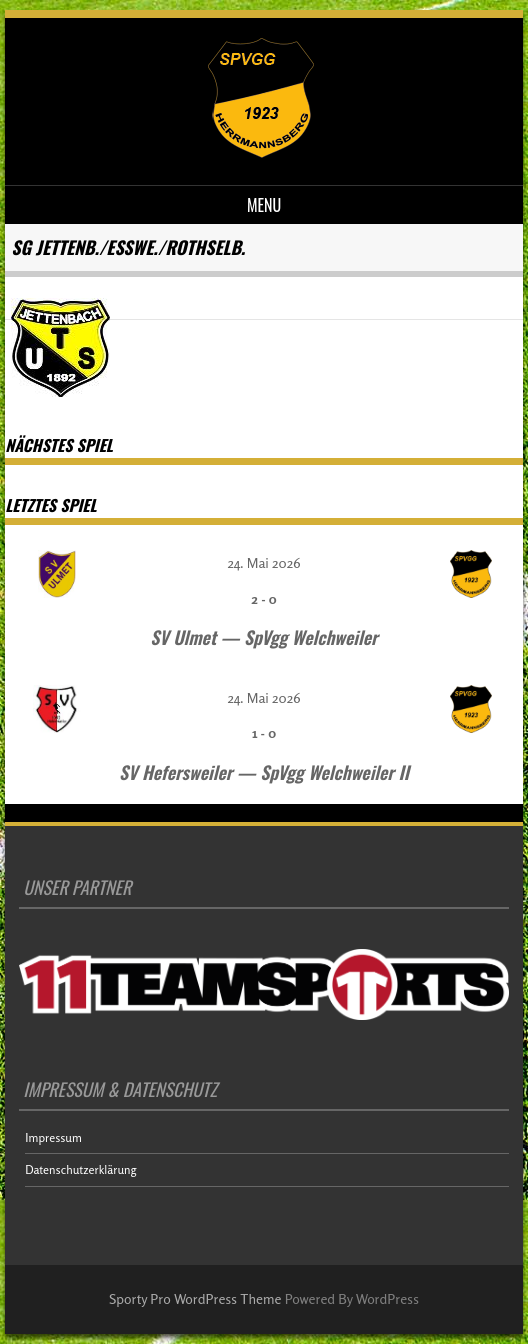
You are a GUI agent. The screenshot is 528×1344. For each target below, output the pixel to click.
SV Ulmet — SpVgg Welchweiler (263, 637)
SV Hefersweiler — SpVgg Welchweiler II (264, 772)
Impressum (53, 1137)
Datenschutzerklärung (80, 1169)
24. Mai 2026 (263, 562)
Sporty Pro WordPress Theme (195, 1298)
